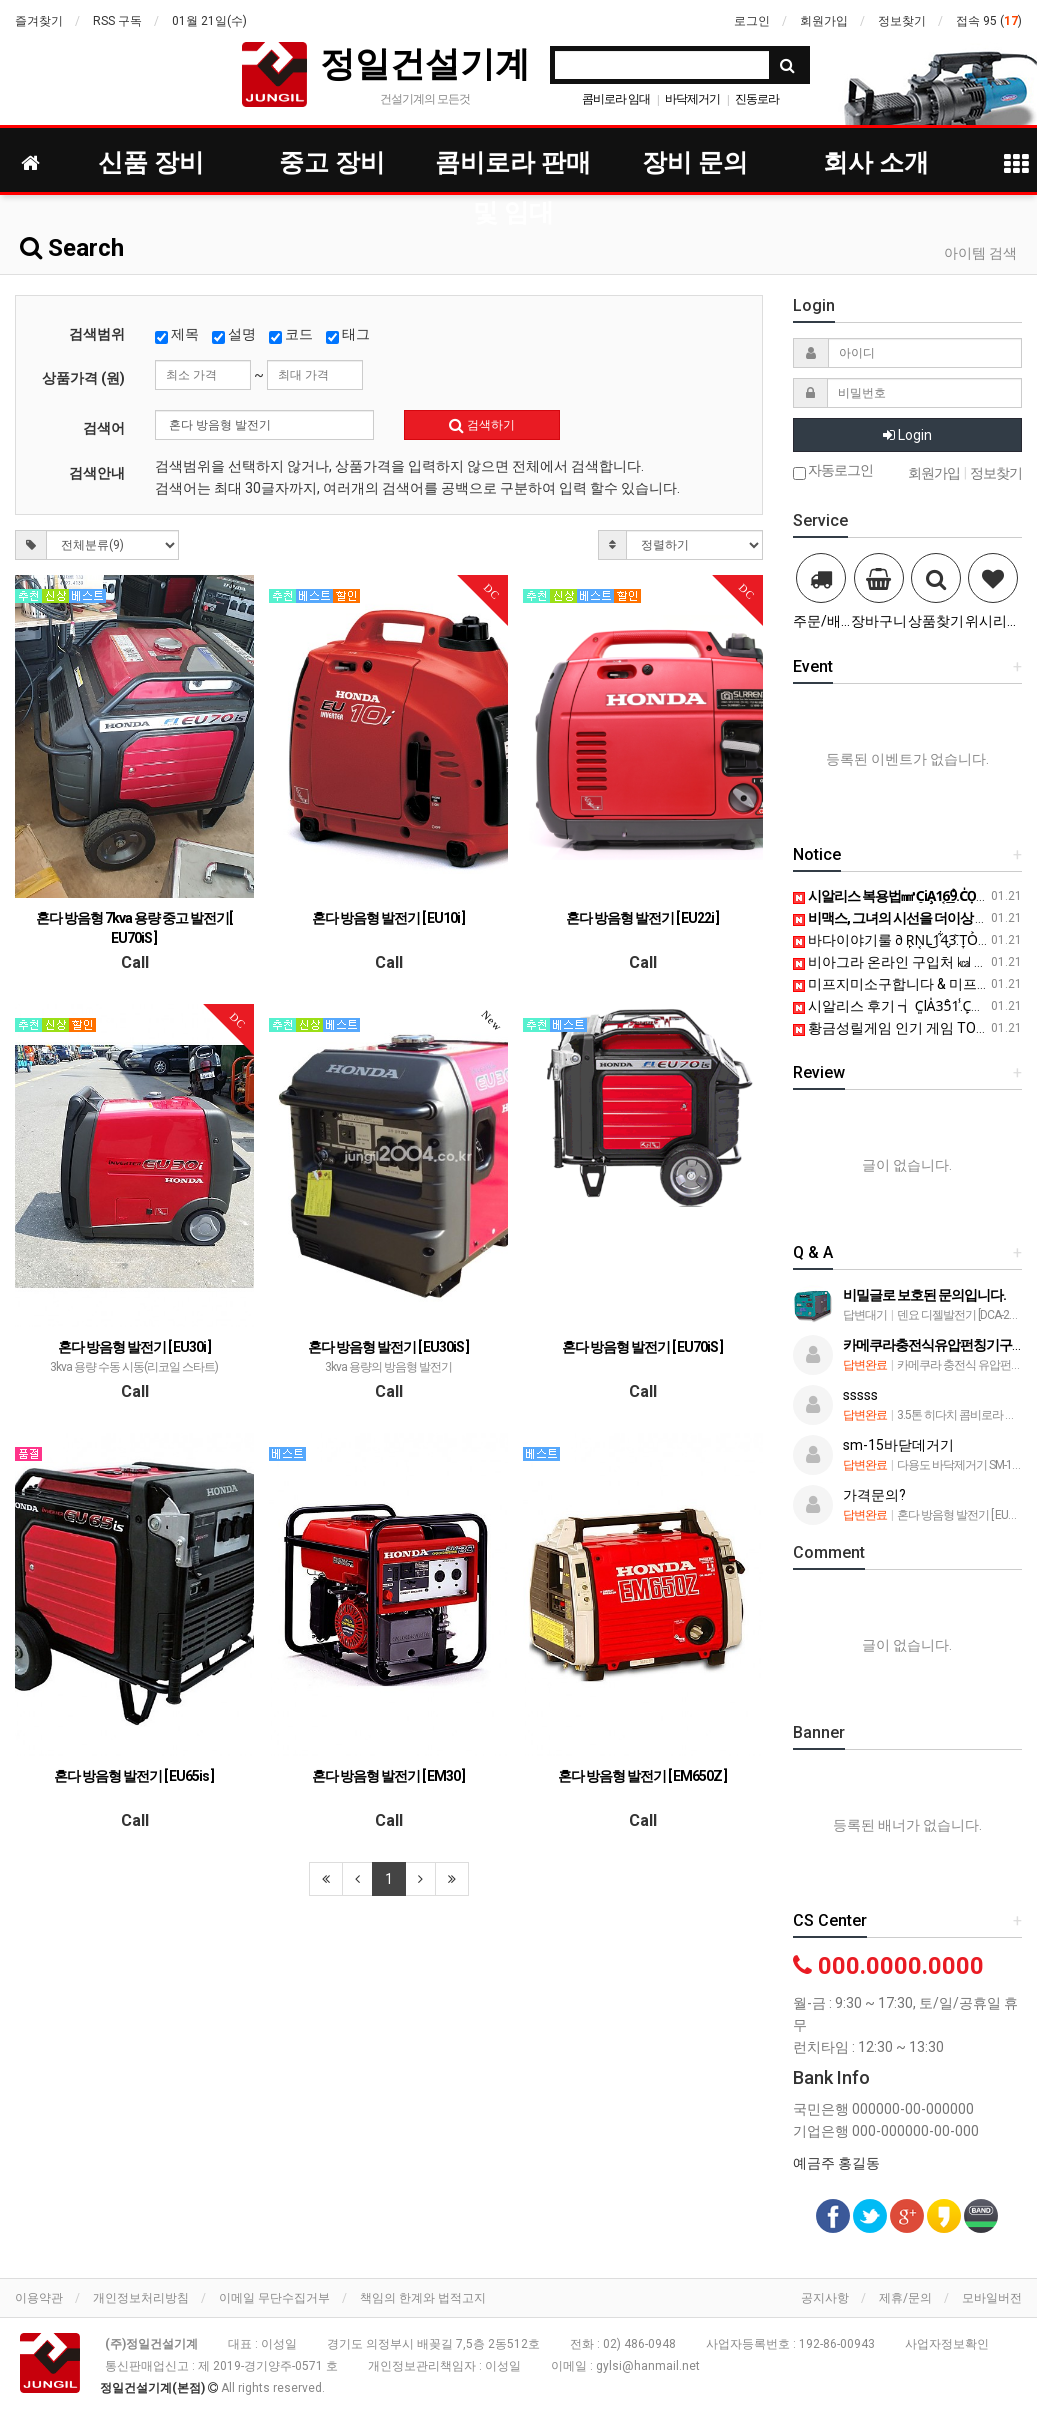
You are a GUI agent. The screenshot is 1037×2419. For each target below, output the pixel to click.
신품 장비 (151, 162)
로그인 (752, 21)
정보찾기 (902, 21)
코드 (291, 335)
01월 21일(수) (209, 21)
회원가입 (824, 21)
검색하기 (482, 425)
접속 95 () (989, 21)
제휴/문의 (905, 2298)
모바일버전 (992, 2298)
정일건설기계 (425, 63)
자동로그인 (833, 471)
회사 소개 (876, 162)
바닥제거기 (692, 99)
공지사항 (825, 2298)
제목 (177, 335)
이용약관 (39, 2298)
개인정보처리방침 (141, 2298)
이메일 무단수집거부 (274, 2298)
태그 (348, 335)
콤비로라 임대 (616, 99)
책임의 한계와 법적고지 (423, 2298)
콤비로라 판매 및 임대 (513, 168)
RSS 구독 (117, 21)
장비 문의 (695, 162)
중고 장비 (332, 162)
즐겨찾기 (39, 21)
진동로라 (757, 99)
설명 (234, 335)
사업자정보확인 (947, 2344)
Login (907, 435)
